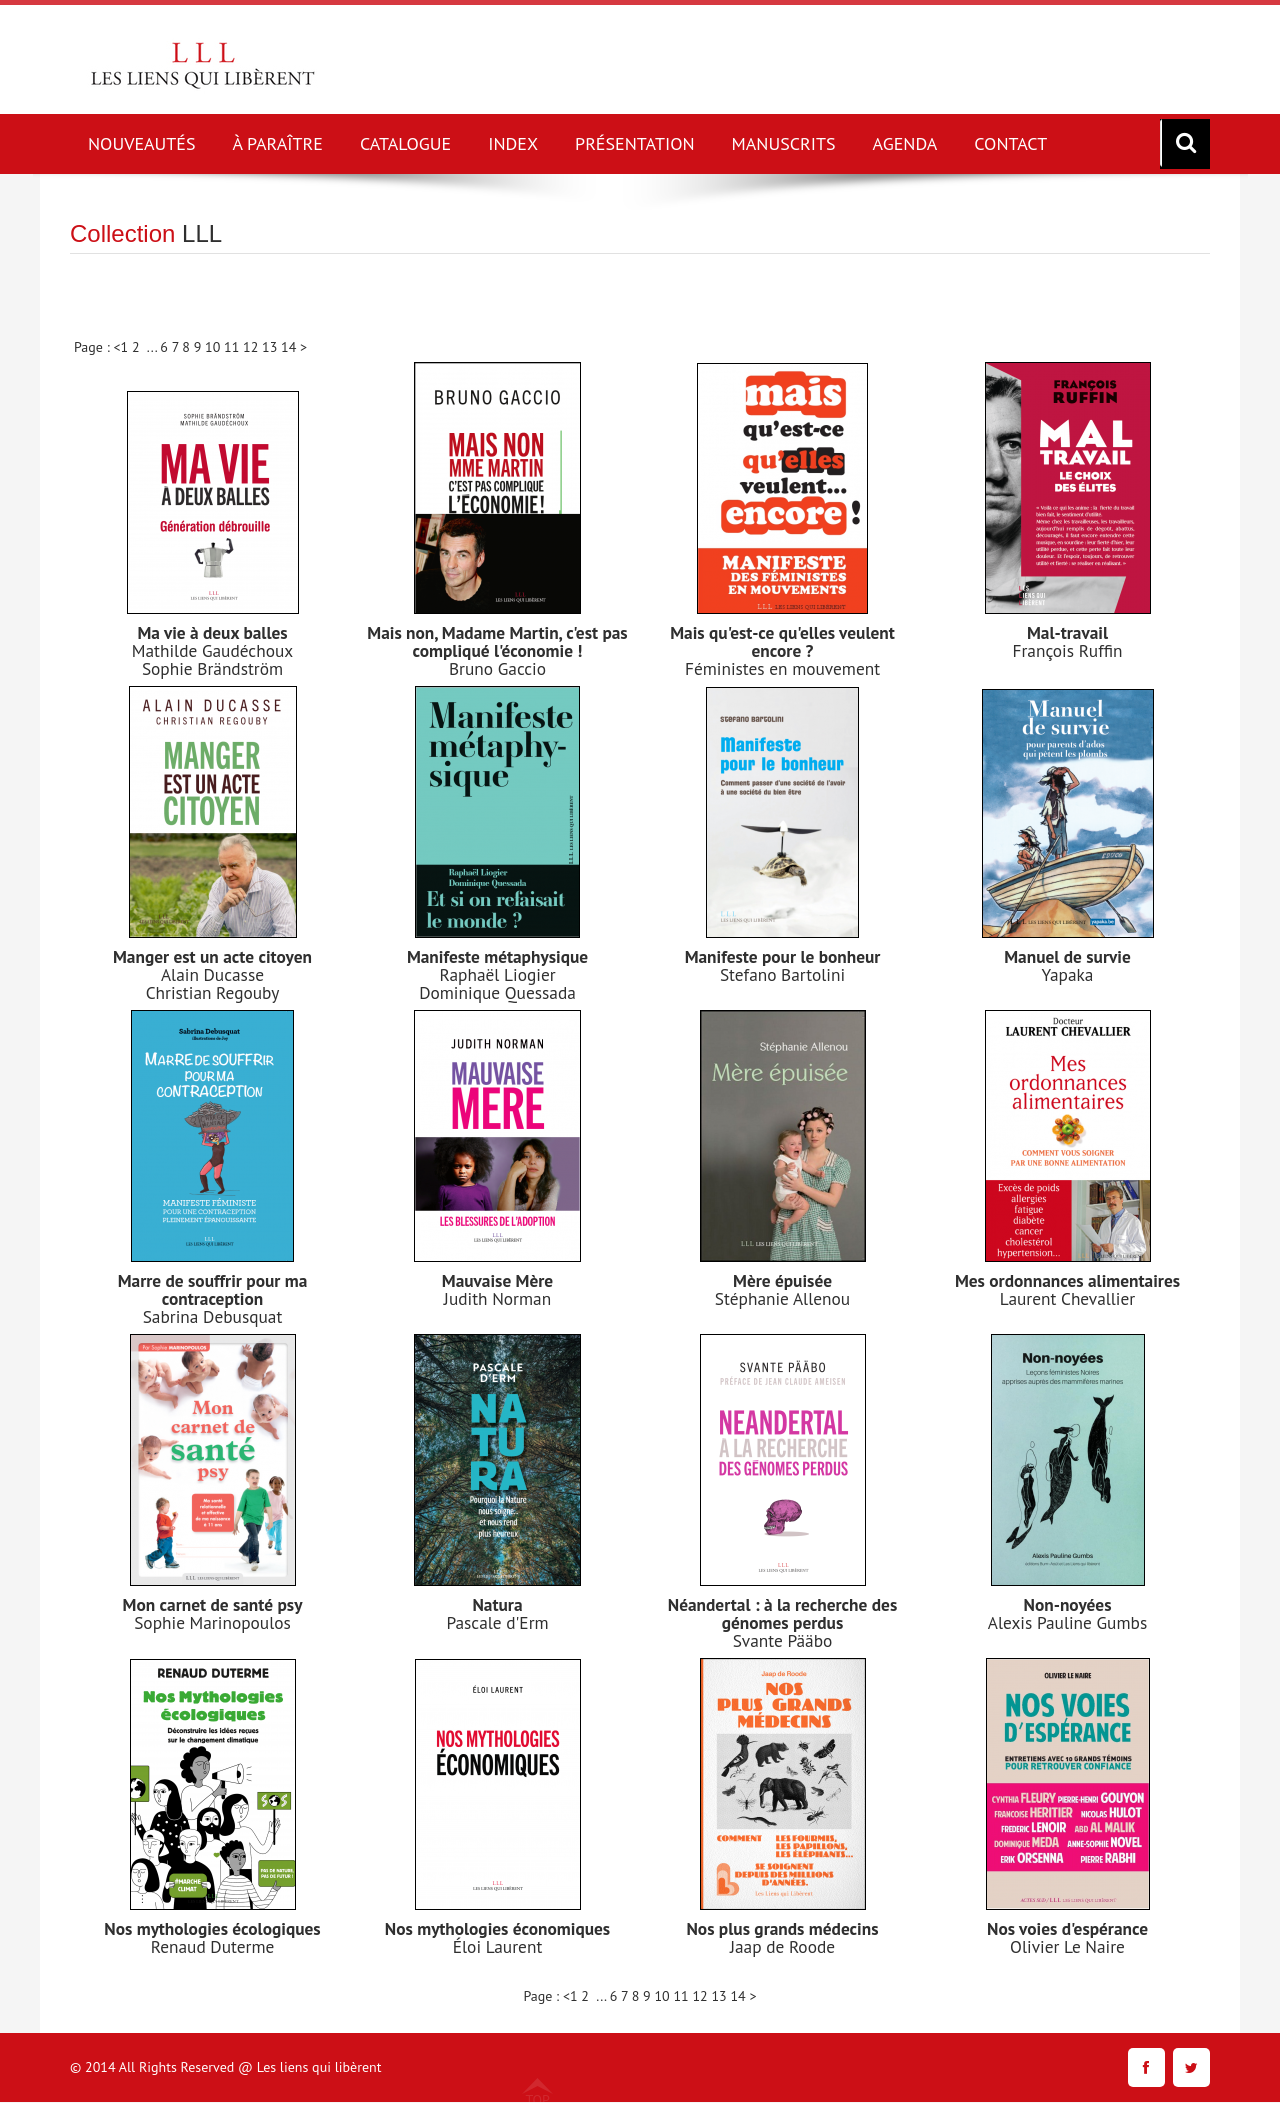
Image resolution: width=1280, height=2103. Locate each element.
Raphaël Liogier (497, 974)
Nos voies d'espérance (1067, 1928)
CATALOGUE (405, 143)
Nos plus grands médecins (782, 1928)
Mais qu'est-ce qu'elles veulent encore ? (782, 641)
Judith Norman (497, 1298)
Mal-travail (1067, 632)
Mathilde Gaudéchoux (213, 650)
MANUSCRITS (784, 143)
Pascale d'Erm (497, 1622)
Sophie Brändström (212, 668)
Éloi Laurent (497, 1946)
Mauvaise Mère (498, 1280)
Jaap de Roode (782, 1946)
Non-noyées (1067, 1604)
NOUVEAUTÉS (142, 143)
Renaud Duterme (212, 1946)
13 (271, 347)
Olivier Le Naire (1067, 1946)
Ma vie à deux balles (212, 632)
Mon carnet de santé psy (212, 1604)
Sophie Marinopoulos (212, 1622)
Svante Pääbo (783, 1640)
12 (252, 347)
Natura (498, 1604)
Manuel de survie (1067, 956)
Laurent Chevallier (1067, 1298)
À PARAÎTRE (278, 143)
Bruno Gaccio (497, 668)
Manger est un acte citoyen (212, 956)
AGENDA (905, 143)
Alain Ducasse (212, 974)
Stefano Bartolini (783, 974)
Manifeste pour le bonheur (782, 956)
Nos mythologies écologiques (212, 1928)
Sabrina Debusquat (212, 1316)
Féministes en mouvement (782, 668)
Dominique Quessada (497, 992)
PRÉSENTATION (635, 143)
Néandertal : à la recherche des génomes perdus (782, 1613)
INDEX (513, 143)
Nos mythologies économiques (497, 1928)
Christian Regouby (212, 992)
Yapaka (1068, 974)
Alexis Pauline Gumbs (1068, 1622)
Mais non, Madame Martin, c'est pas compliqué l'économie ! (497, 641)
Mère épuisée (782, 1280)
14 (290, 347)
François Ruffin (1067, 650)
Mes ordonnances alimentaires (1068, 1280)
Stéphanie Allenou (782, 1298)
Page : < (97, 347)
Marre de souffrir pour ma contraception (212, 1289)
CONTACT (1010, 143)
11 (233, 347)
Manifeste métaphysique (497, 956)
